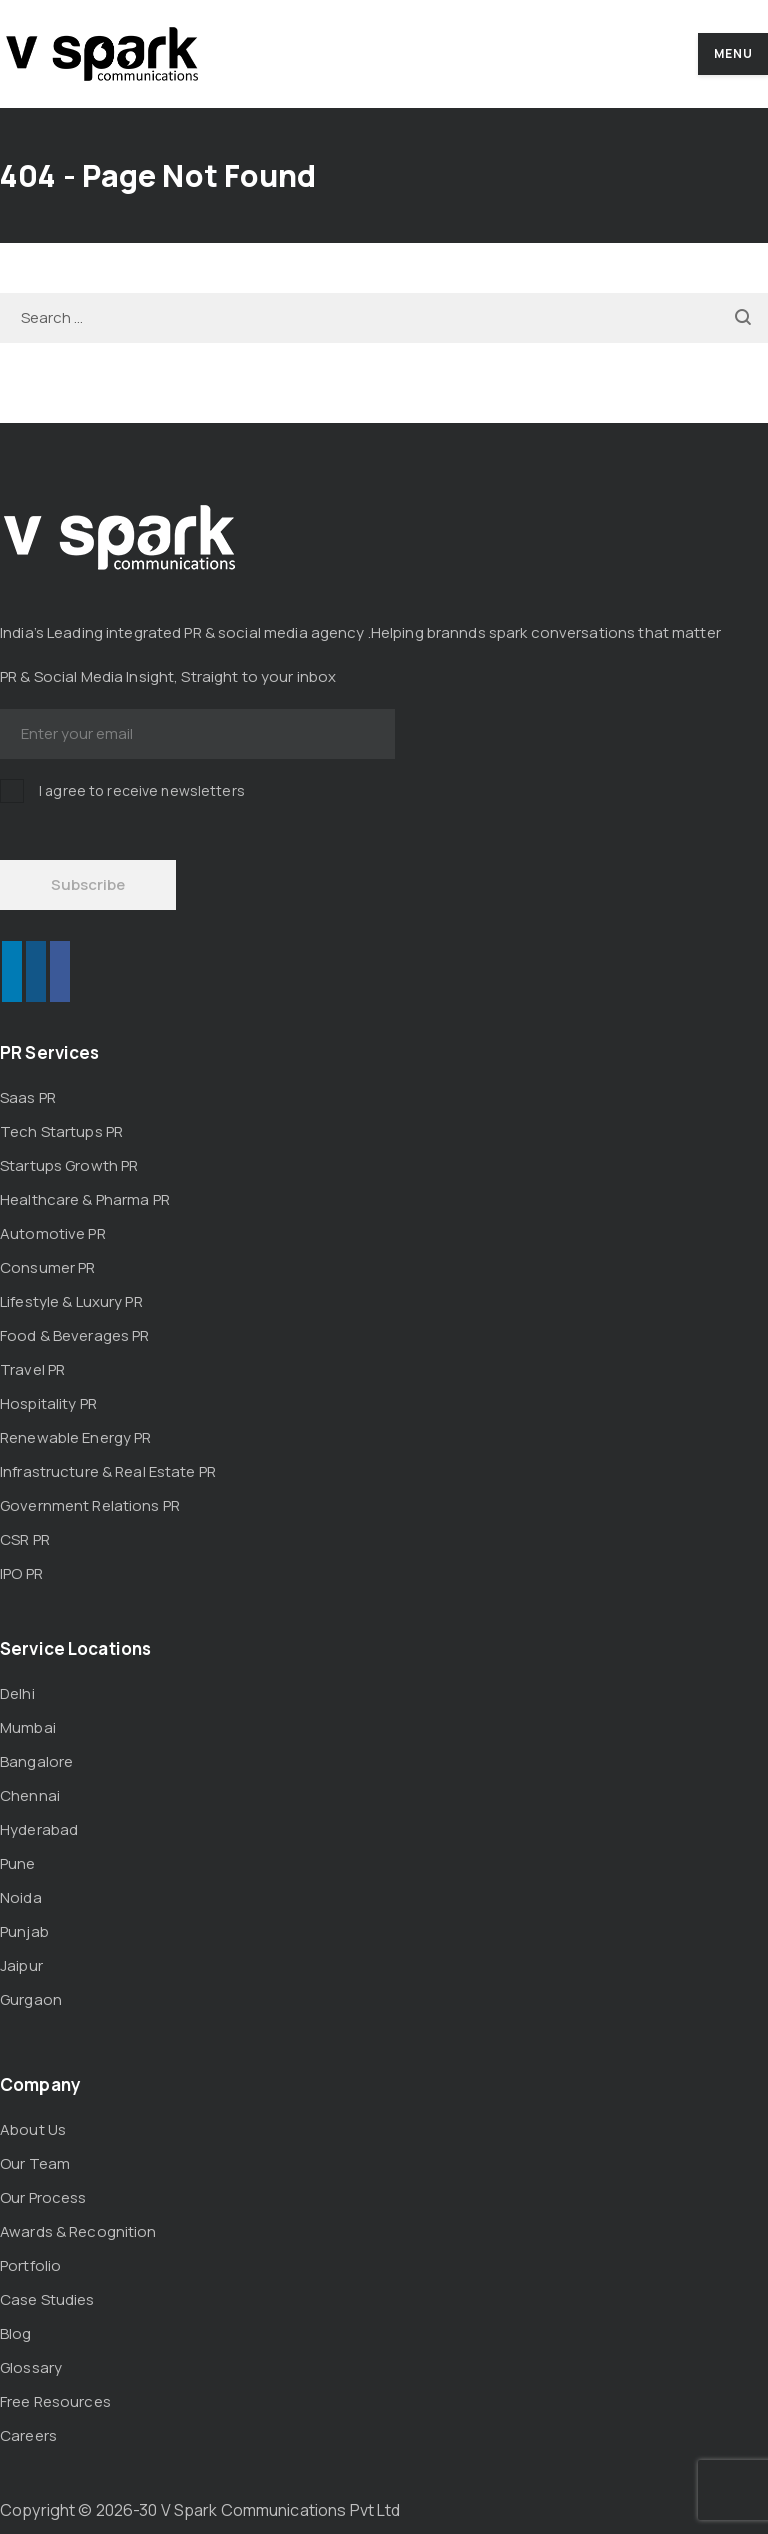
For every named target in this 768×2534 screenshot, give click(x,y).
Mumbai (28, 1727)
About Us (33, 2129)
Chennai (30, 1795)
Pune (18, 1863)
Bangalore (36, 1761)
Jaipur (21, 1965)
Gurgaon (31, 1999)
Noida (21, 1897)
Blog (16, 2333)
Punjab (24, 1931)
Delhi (17, 1693)
